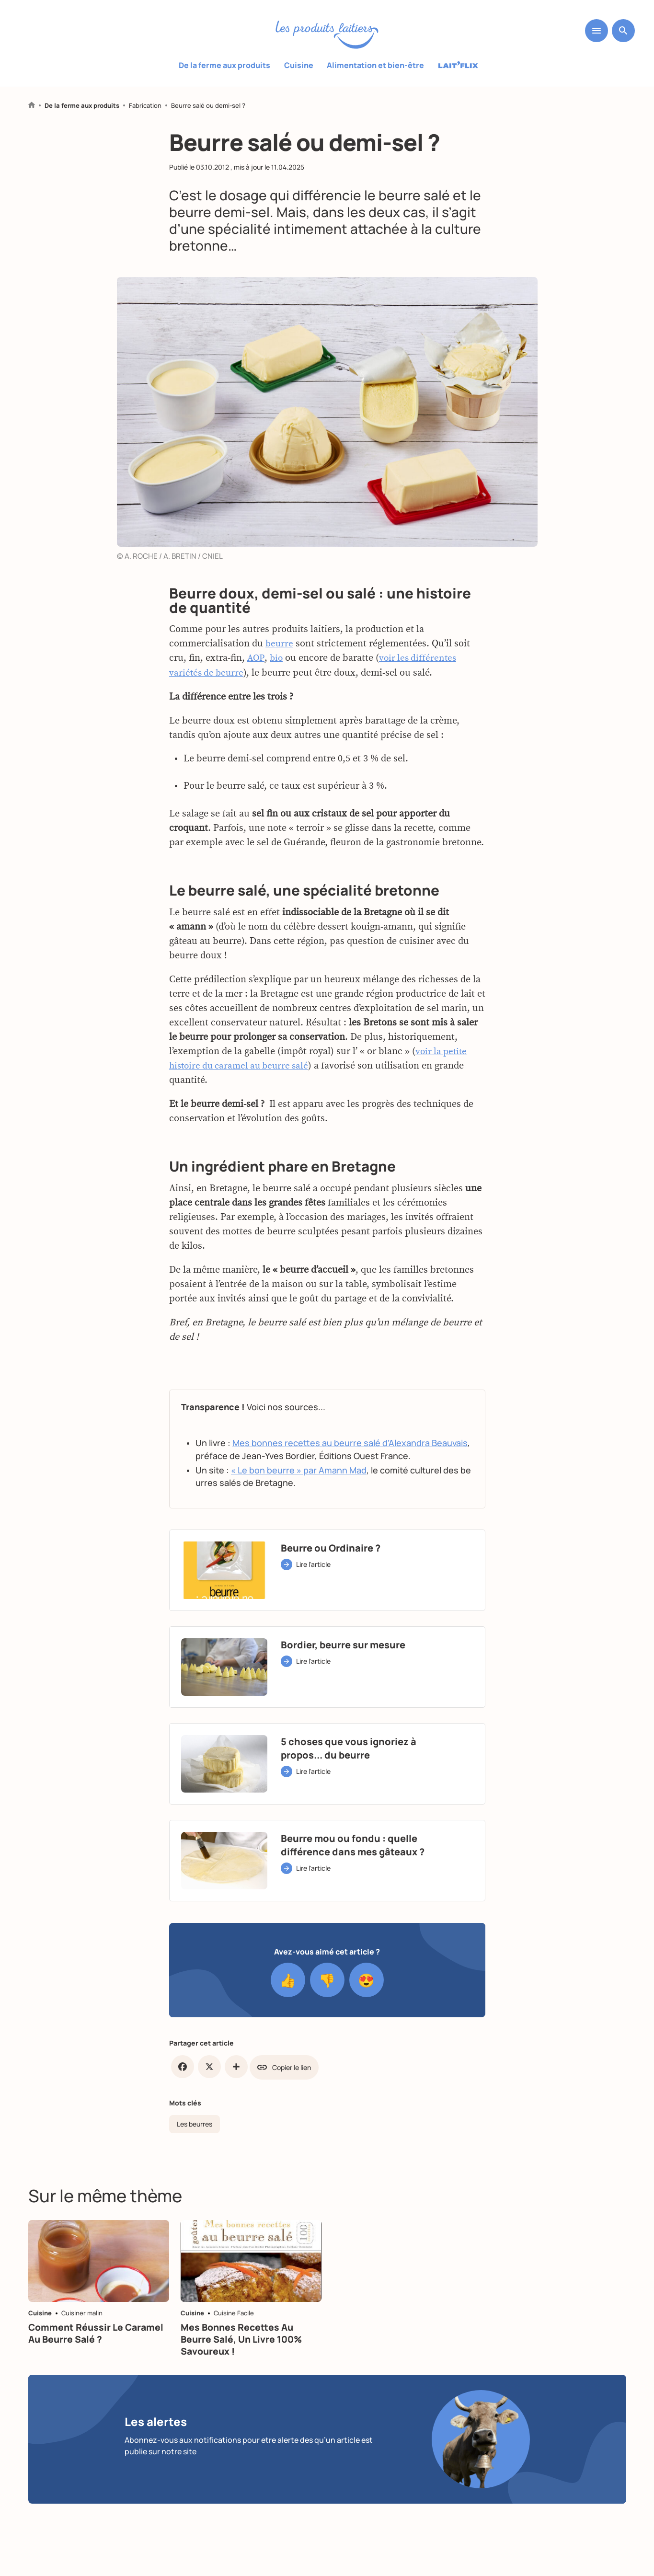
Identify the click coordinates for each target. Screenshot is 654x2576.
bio (277, 698)
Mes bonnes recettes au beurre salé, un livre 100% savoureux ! (243, 2357)
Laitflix (458, 66)
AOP (255, 698)
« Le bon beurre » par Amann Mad (299, 1510)
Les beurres (194, 2123)
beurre (279, 684)
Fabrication (145, 106)
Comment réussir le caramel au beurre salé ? (97, 2350)
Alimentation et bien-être (375, 65)
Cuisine (298, 65)
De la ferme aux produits (225, 65)
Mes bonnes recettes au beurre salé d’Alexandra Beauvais (350, 1483)
